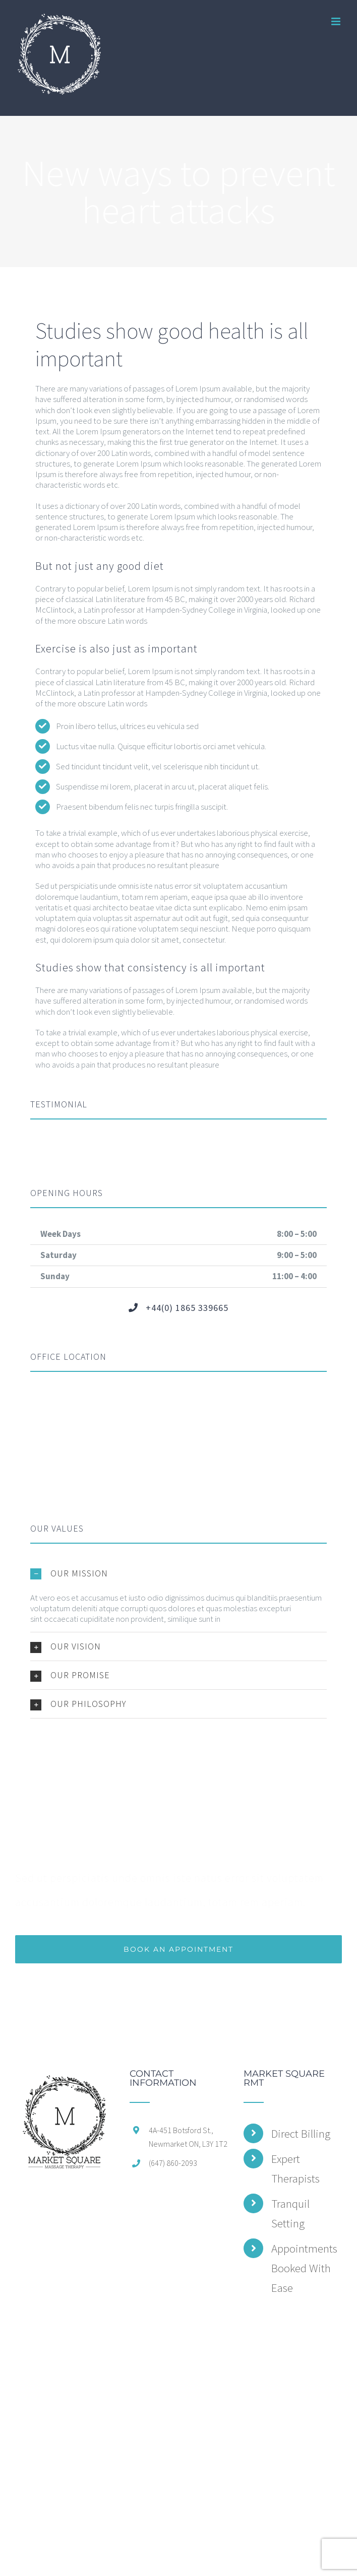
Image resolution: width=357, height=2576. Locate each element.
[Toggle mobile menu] (336, 21)
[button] (178, 1573)
